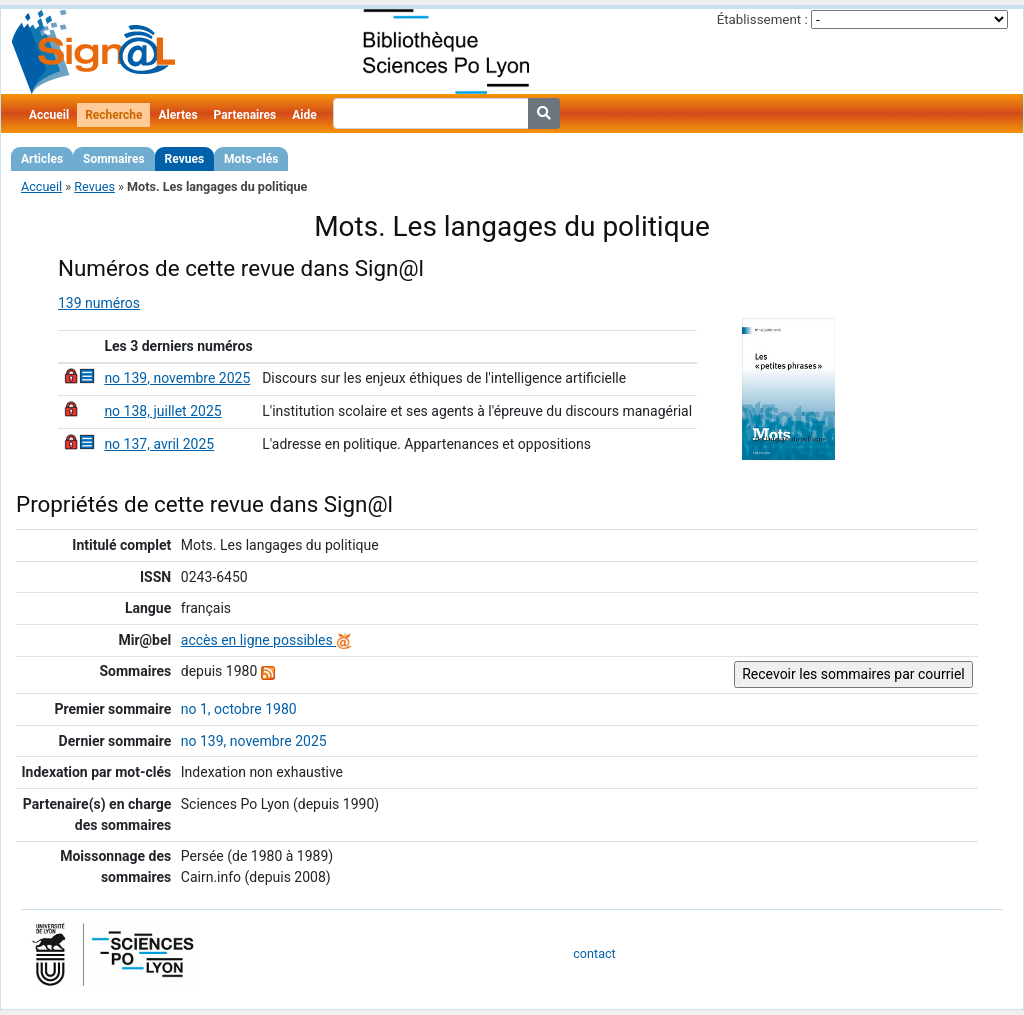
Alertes (177, 115)
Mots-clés (251, 159)
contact (594, 953)
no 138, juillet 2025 (162, 411)
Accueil (49, 115)
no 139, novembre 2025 (177, 378)
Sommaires (113, 159)
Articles (42, 159)
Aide (304, 115)
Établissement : (762, 19)
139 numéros (99, 303)
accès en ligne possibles (266, 640)
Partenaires (245, 115)
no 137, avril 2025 (159, 444)
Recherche (113, 115)
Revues (185, 159)
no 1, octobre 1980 (239, 709)
